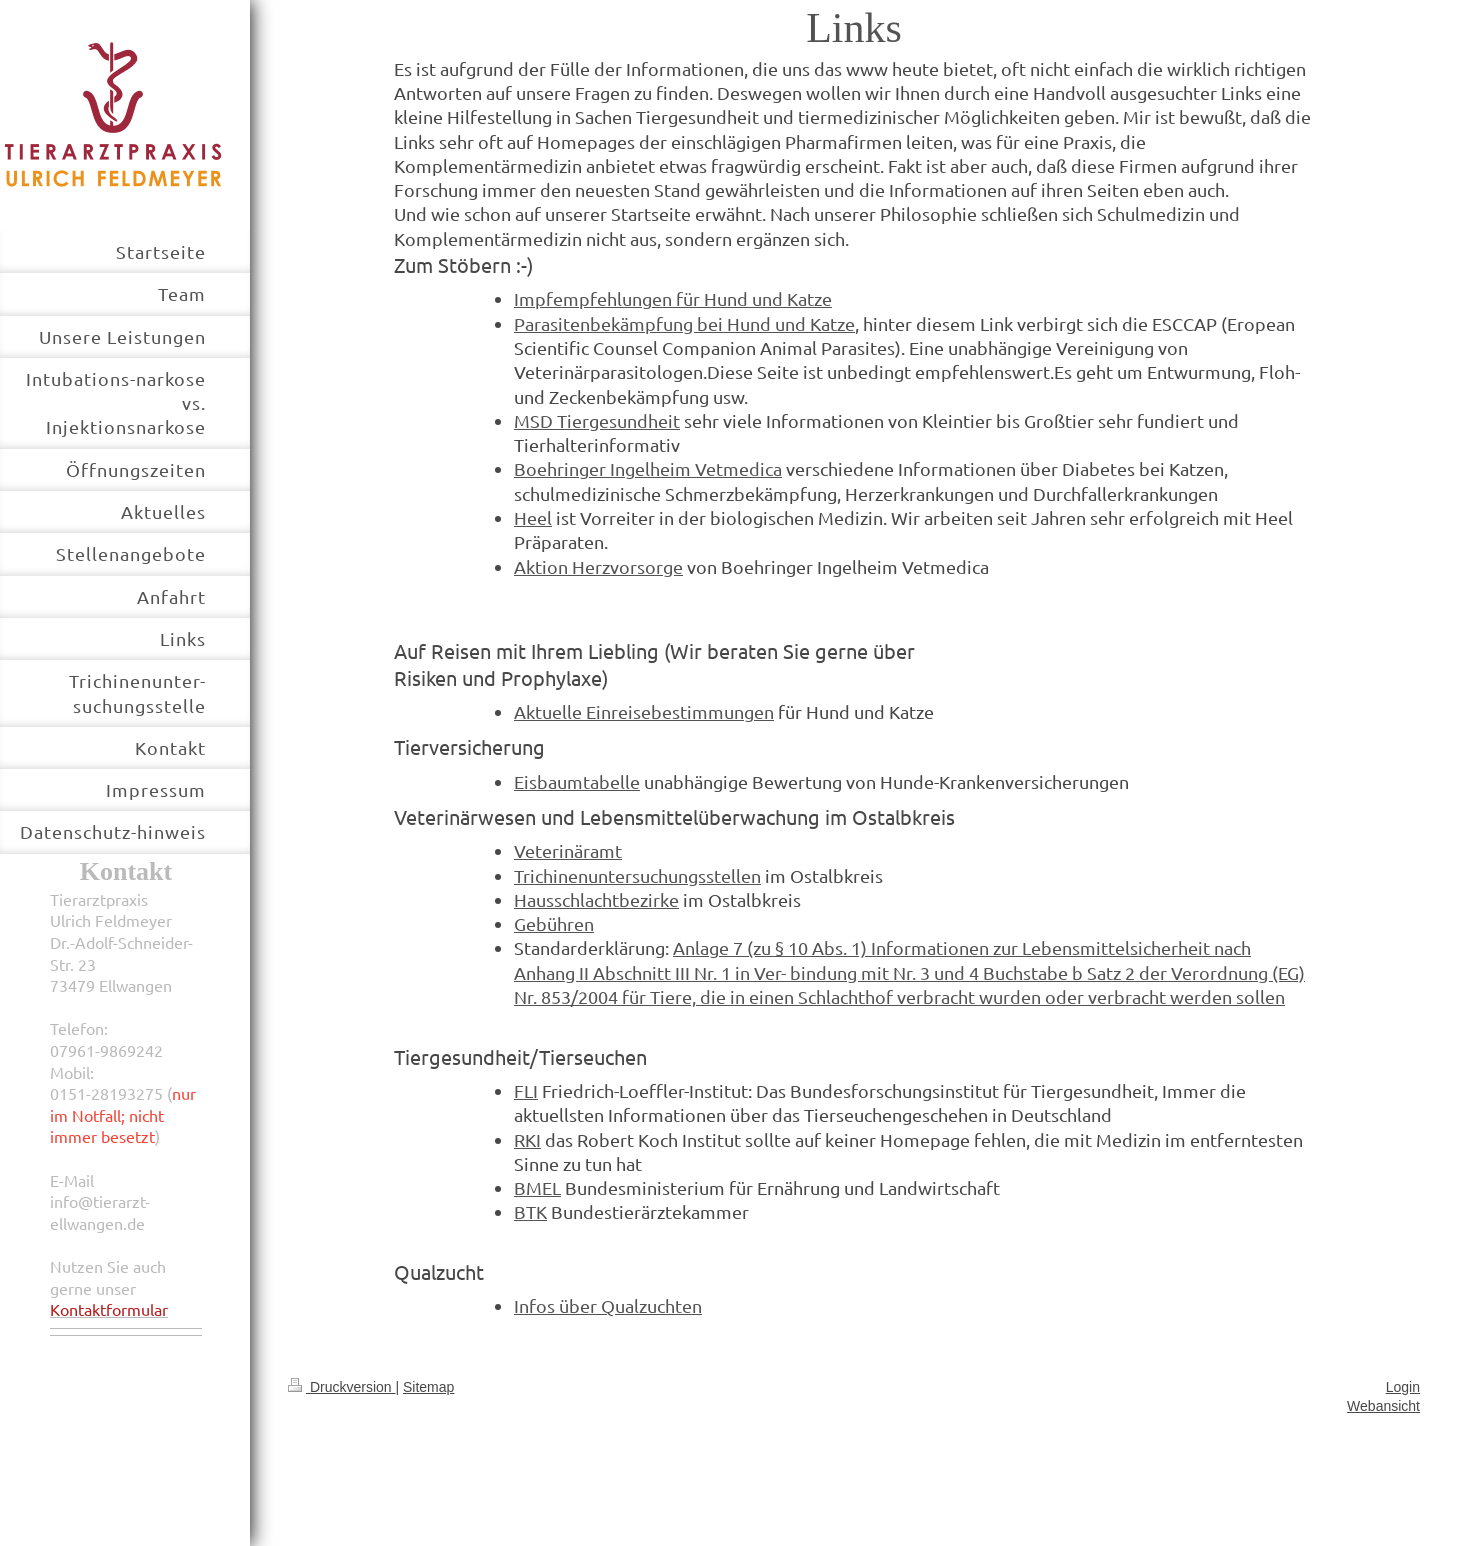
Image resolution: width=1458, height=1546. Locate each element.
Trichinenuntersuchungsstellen (637, 875)
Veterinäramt (568, 850)
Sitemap (428, 1387)
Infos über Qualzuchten (608, 1305)
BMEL (537, 1187)
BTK (530, 1211)
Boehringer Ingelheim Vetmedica (648, 468)
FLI (526, 1090)
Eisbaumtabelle (577, 781)
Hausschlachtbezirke (596, 899)
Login (1403, 1387)
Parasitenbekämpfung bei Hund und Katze (684, 323)
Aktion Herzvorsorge (598, 566)
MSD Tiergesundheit (597, 420)
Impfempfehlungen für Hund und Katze (673, 298)
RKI (527, 1139)
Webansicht (1383, 1406)
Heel (533, 517)
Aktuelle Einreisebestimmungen (644, 711)
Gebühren (554, 923)
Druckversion (341, 1387)
